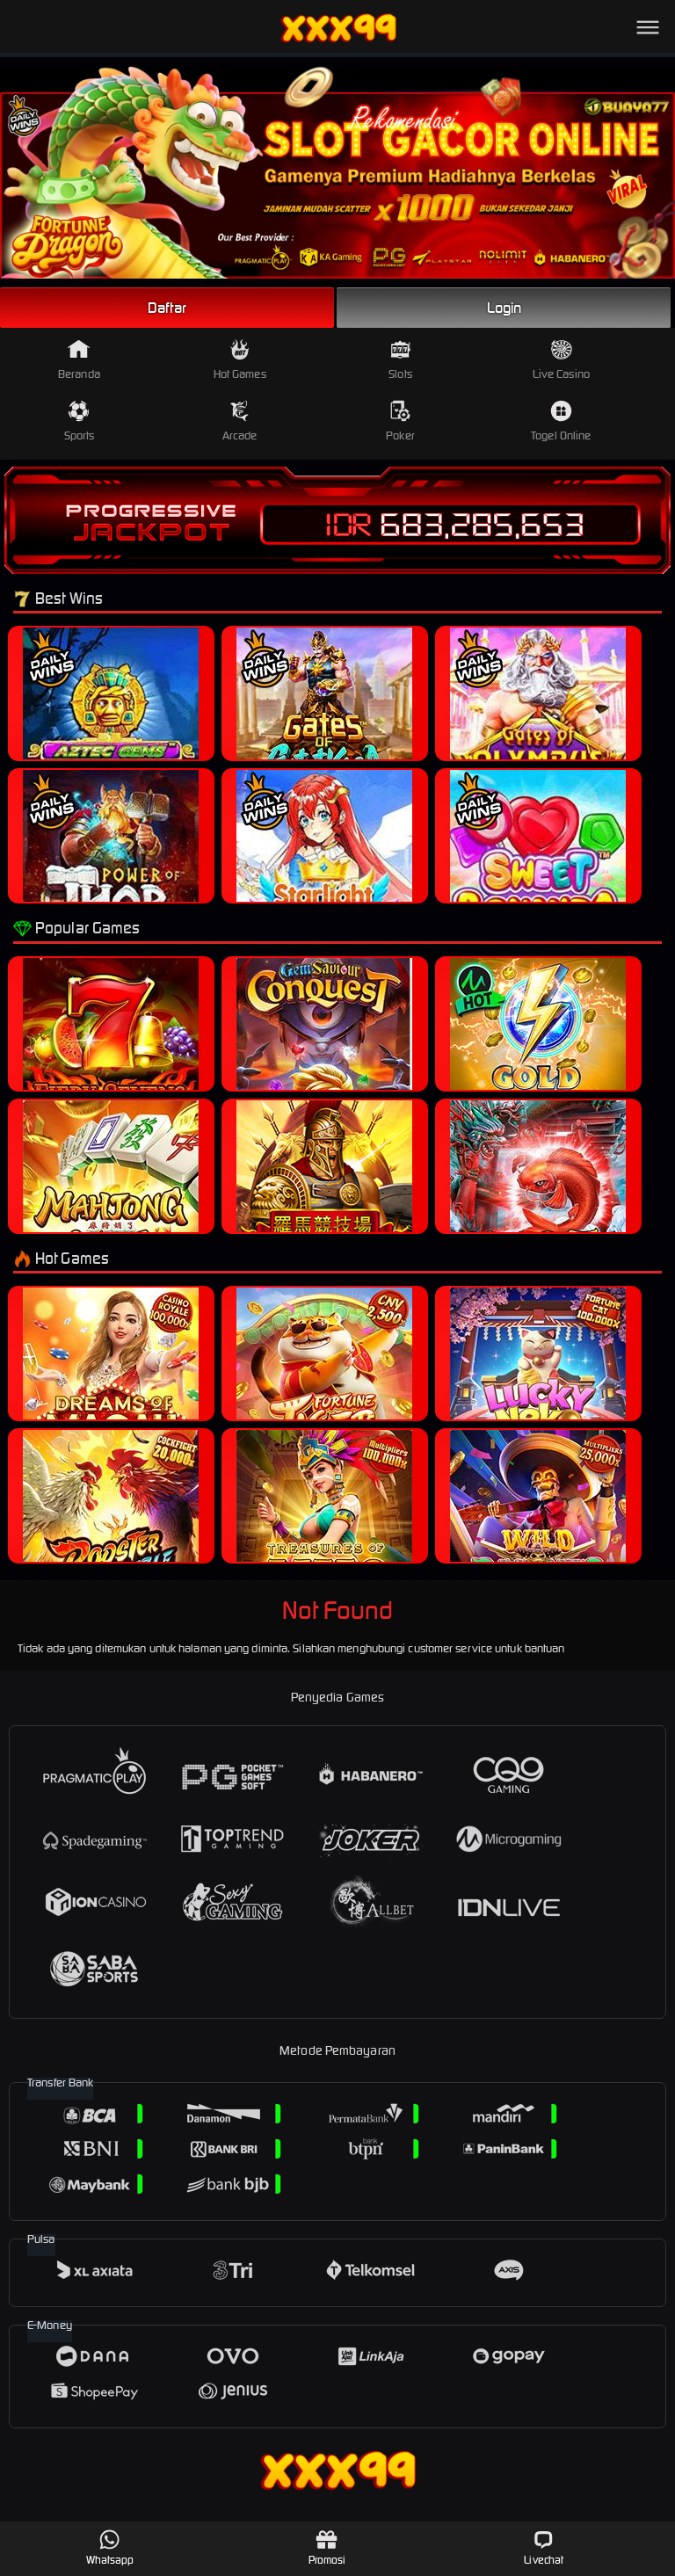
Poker (400, 421)
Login (504, 307)
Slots (400, 359)
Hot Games (240, 359)
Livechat (543, 2547)
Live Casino (561, 359)
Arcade (240, 421)
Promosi (327, 2547)
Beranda (79, 359)
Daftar (167, 307)
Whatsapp (110, 2547)
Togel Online (561, 421)
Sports (79, 421)
